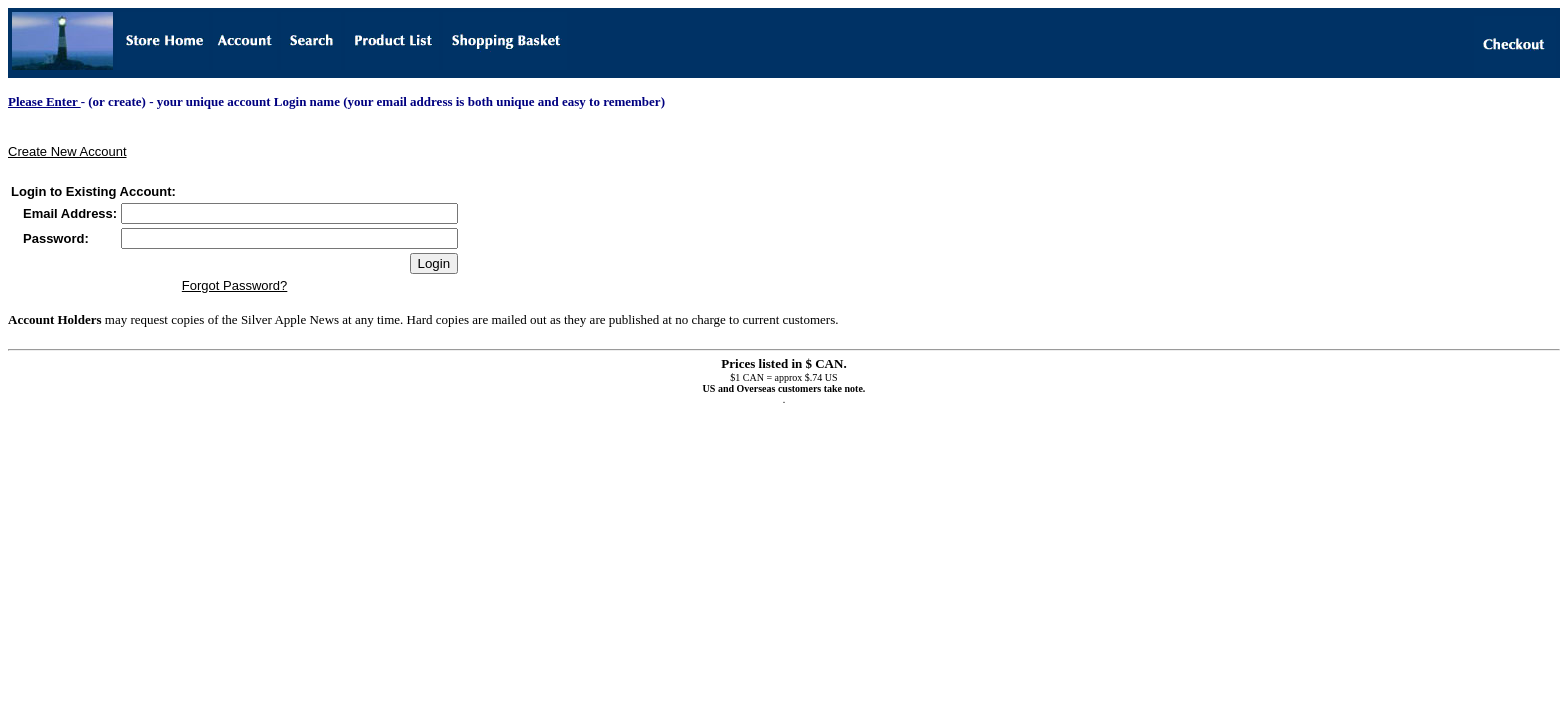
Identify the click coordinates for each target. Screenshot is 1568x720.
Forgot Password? (235, 285)
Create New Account (67, 151)
